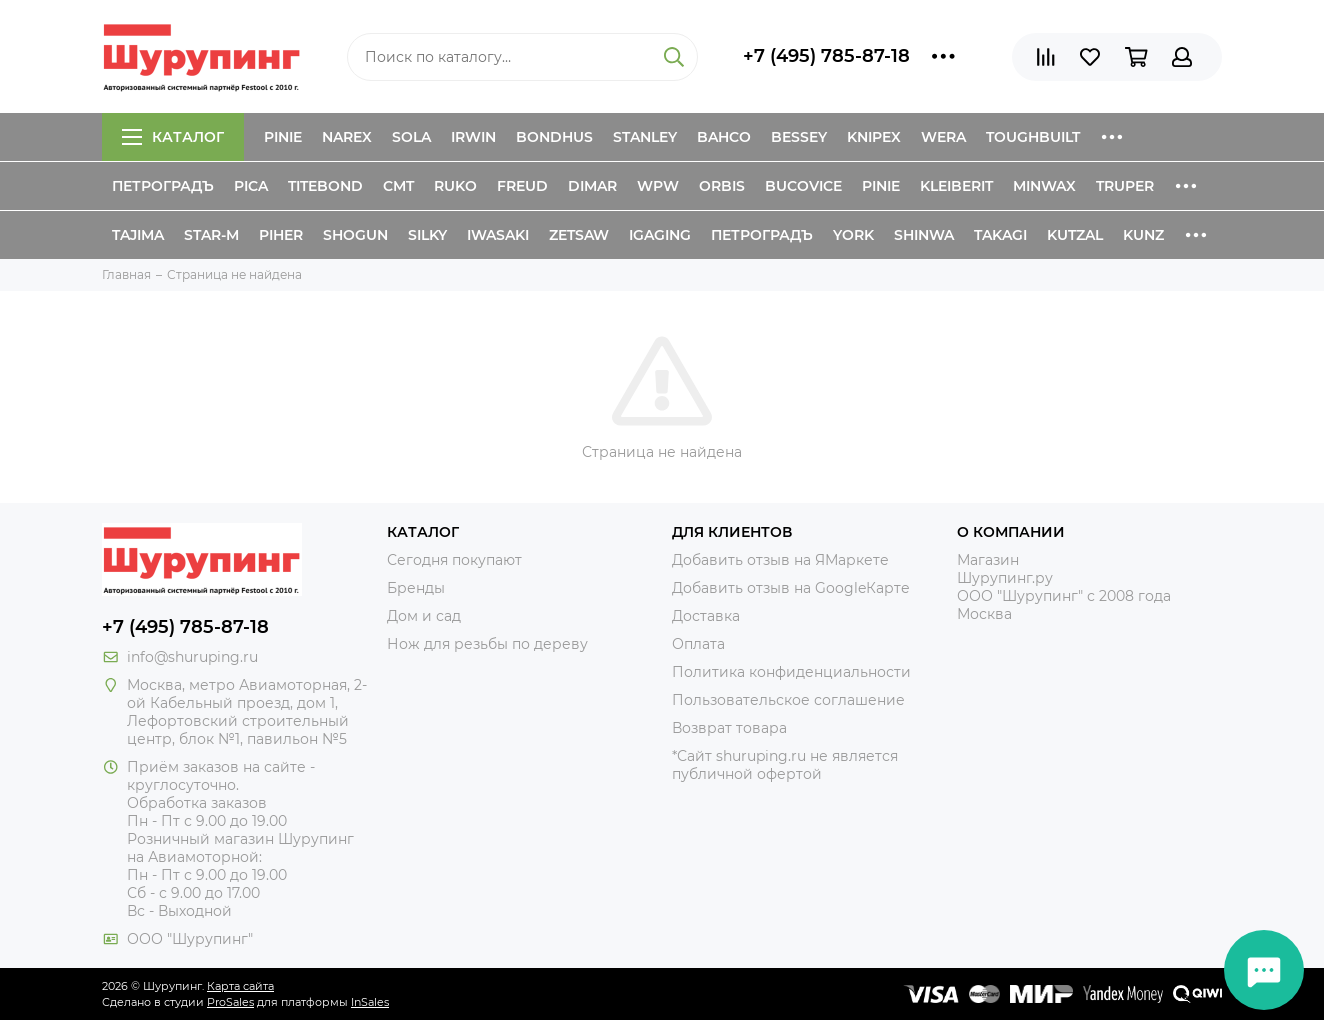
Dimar (592, 186)
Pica (251, 186)
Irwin (473, 137)
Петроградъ (163, 186)
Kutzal (1075, 235)
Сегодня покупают (454, 560)
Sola (411, 137)
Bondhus (554, 137)
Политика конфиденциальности (791, 672)
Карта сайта (240, 986)
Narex (347, 137)
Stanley (645, 137)
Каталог (173, 137)
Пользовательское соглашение (788, 700)
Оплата (698, 644)
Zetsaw (579, 235)
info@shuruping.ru (192, 657)
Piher (281, 235)
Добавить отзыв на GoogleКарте (791, 588)
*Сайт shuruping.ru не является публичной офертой (785, 765)
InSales (370, 1002)
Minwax (1044, 186)
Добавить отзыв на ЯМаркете (780, 560)
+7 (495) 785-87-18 (826, 56)
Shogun (355, 235)
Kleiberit (956, 186)
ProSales (230, 1002)
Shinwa (924, 235)
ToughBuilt (1033, 137)
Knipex (874, 137)
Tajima (138, 235)
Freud (522, 186)
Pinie (283, 137)
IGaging (660, 235)
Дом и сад (424, 616)
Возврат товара (729, 728)
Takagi (1000, 235)
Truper (1125, 186)
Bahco (724, 137)
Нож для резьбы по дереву (487, 644)
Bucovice (803, 186)
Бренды (416, 588)
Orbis (722, 186)
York (853, 235)
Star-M (211, 235)
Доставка (706, 616)
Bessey (799, 137)
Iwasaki (498, 235)
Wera (943, 137)
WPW (658, 186)
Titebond (325, 186)
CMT (398, 186)
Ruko (455, 186)
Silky (427, 235)
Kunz (1143, 235)
